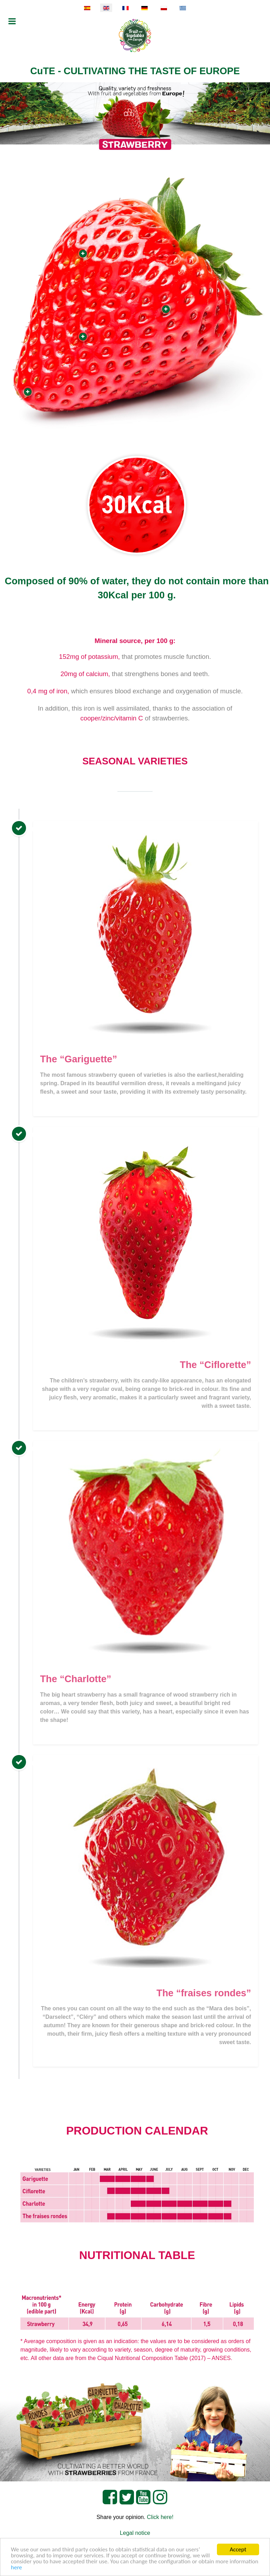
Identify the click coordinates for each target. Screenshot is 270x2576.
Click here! (160, 2517)
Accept (238, 2549)
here (16, 2567)
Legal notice (135, 2533)
